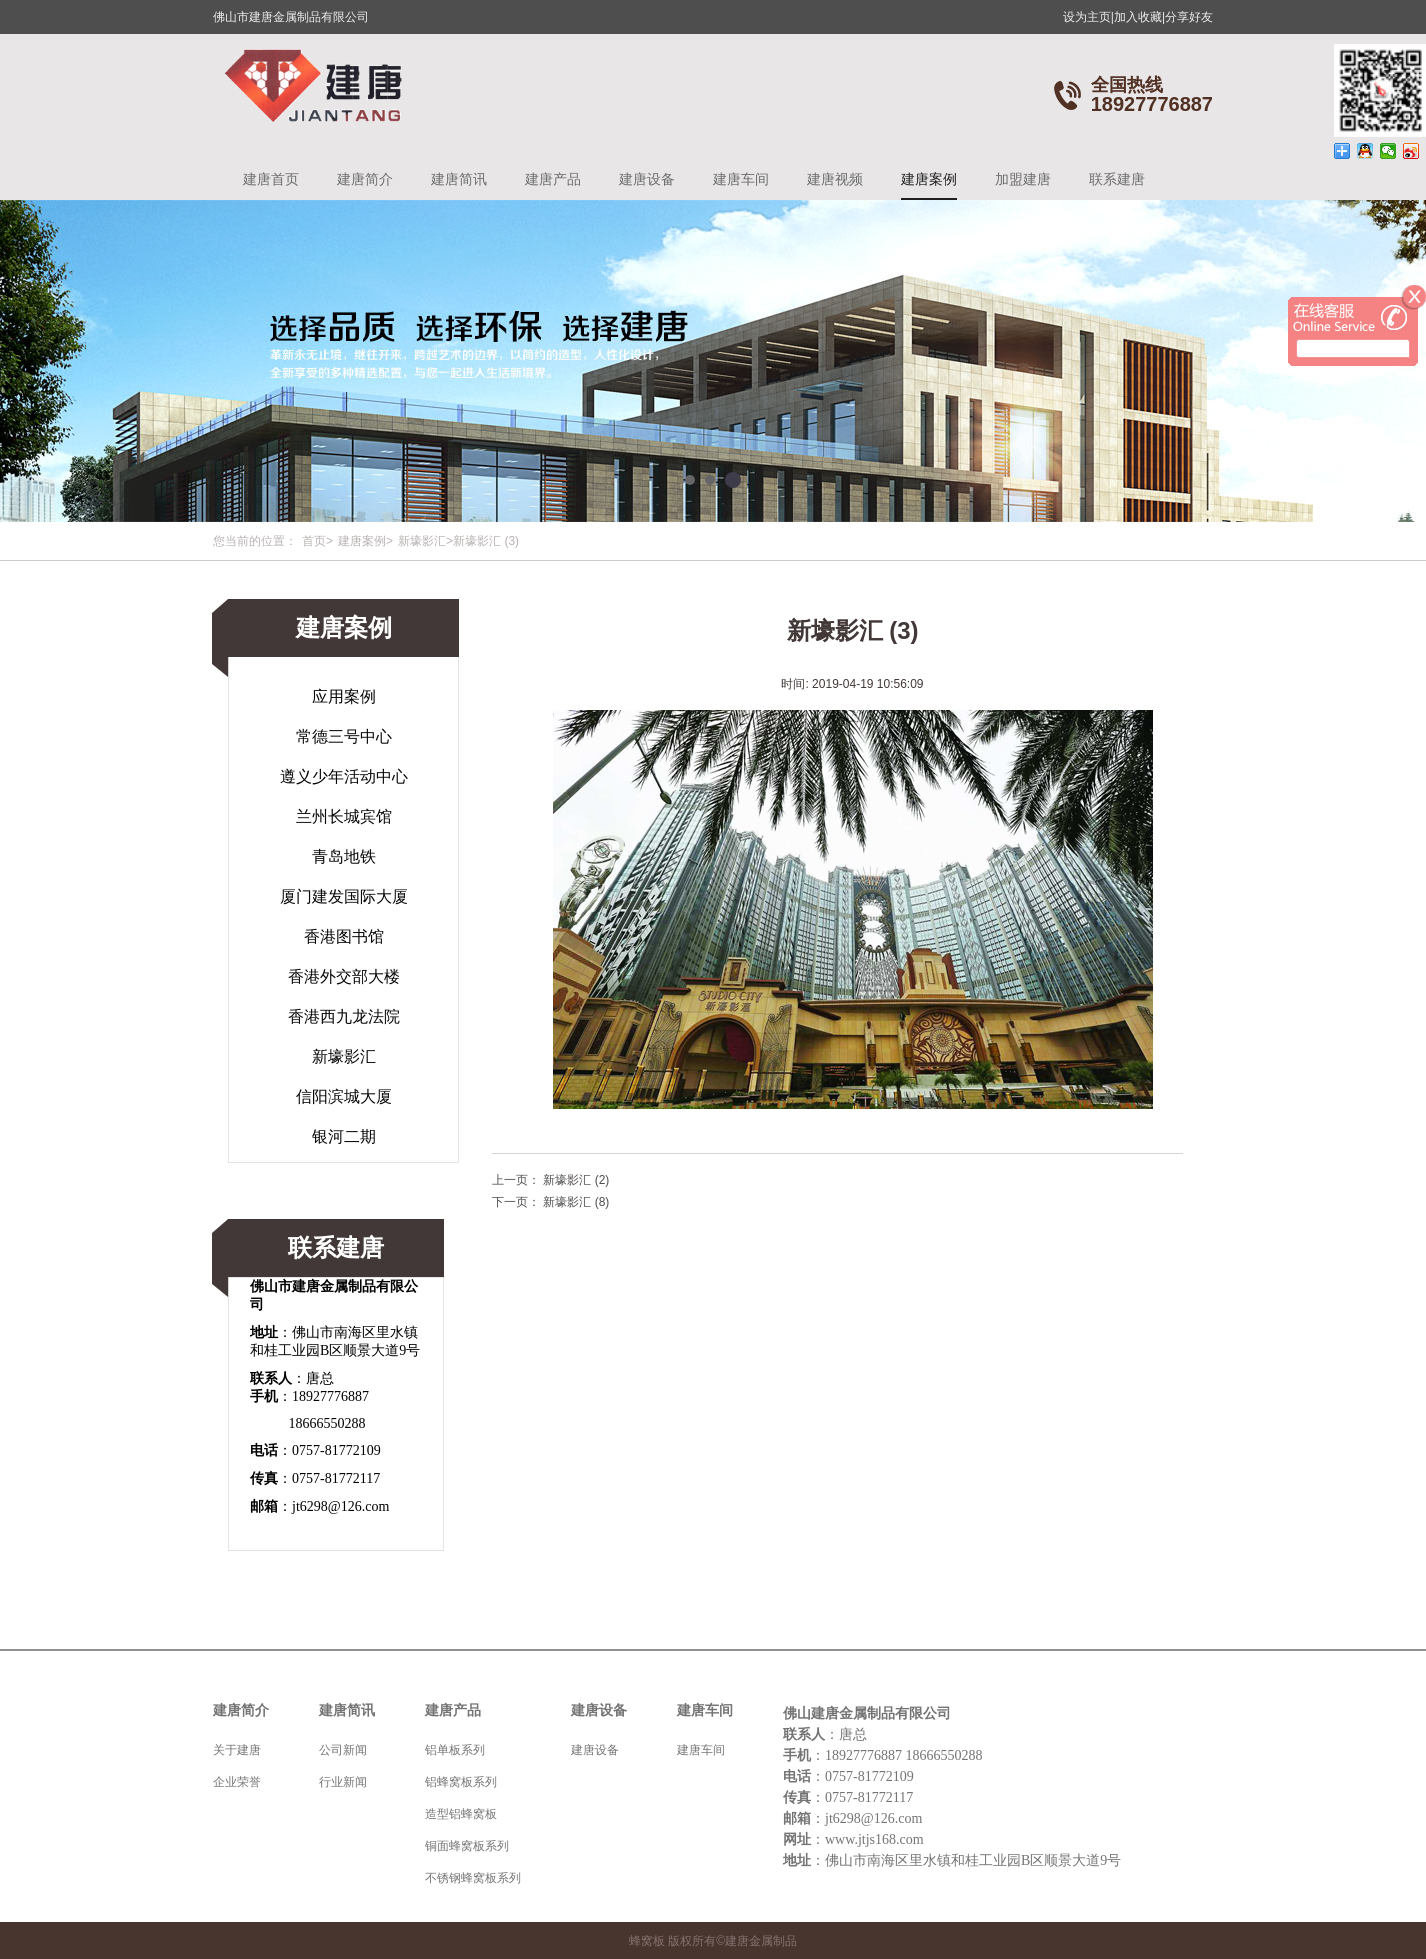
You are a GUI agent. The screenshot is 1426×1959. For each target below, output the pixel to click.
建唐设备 (647, 179)
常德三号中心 (344, 736)
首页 (314, 541)
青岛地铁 (344, 856)
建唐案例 (929, 179)
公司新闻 (343, 1750)
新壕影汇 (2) (576, 1180)
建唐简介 (365, 179)
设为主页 (1088, 17)
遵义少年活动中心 (344, 776)
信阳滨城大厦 (344, 1096)
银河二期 (344, 1136)
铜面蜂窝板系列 (467, 1846)
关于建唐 (237, 1750)
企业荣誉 (237, 1782)
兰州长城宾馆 (344, 816)
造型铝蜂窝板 (461, 1814)
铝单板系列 (455, 1750)
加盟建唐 (1023, 179)
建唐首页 (271, 179)
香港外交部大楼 (344, 976)
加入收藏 (1139, 17)
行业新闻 (343, 1782)
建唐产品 (553, 179)
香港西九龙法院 (344, 1016)
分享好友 (1189, 17)
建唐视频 (835, 179)
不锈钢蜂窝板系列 (473, 1878)
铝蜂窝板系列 (461, 1782)
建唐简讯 (459, 179)
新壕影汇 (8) (576, 1202)
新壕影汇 (422, 541)
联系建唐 (1117, 179)
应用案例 (344, 696)
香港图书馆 (344, 936)
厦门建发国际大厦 (344, 896)
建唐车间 (741, 179)
